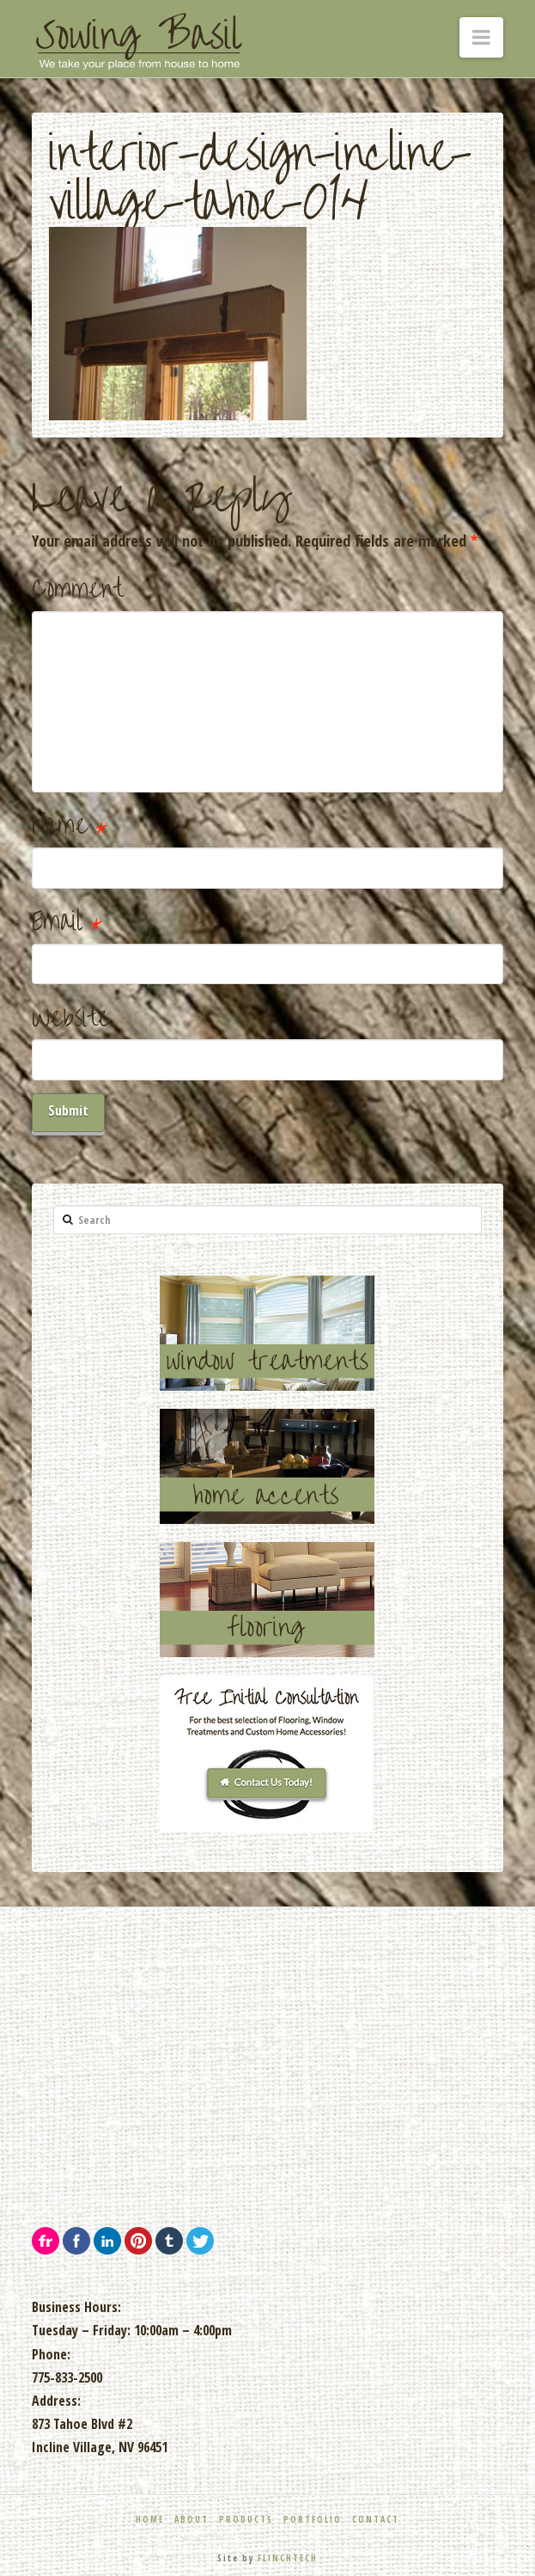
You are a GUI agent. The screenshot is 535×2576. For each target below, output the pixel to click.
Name (69, 825)
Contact (375, 2519)
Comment (77, 589)
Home (150, 2519)
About (191, 2519)
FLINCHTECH (288, 2558)
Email (66, 922)
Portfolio (312, 2519)
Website (71, 1018)
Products (246, 2519)
